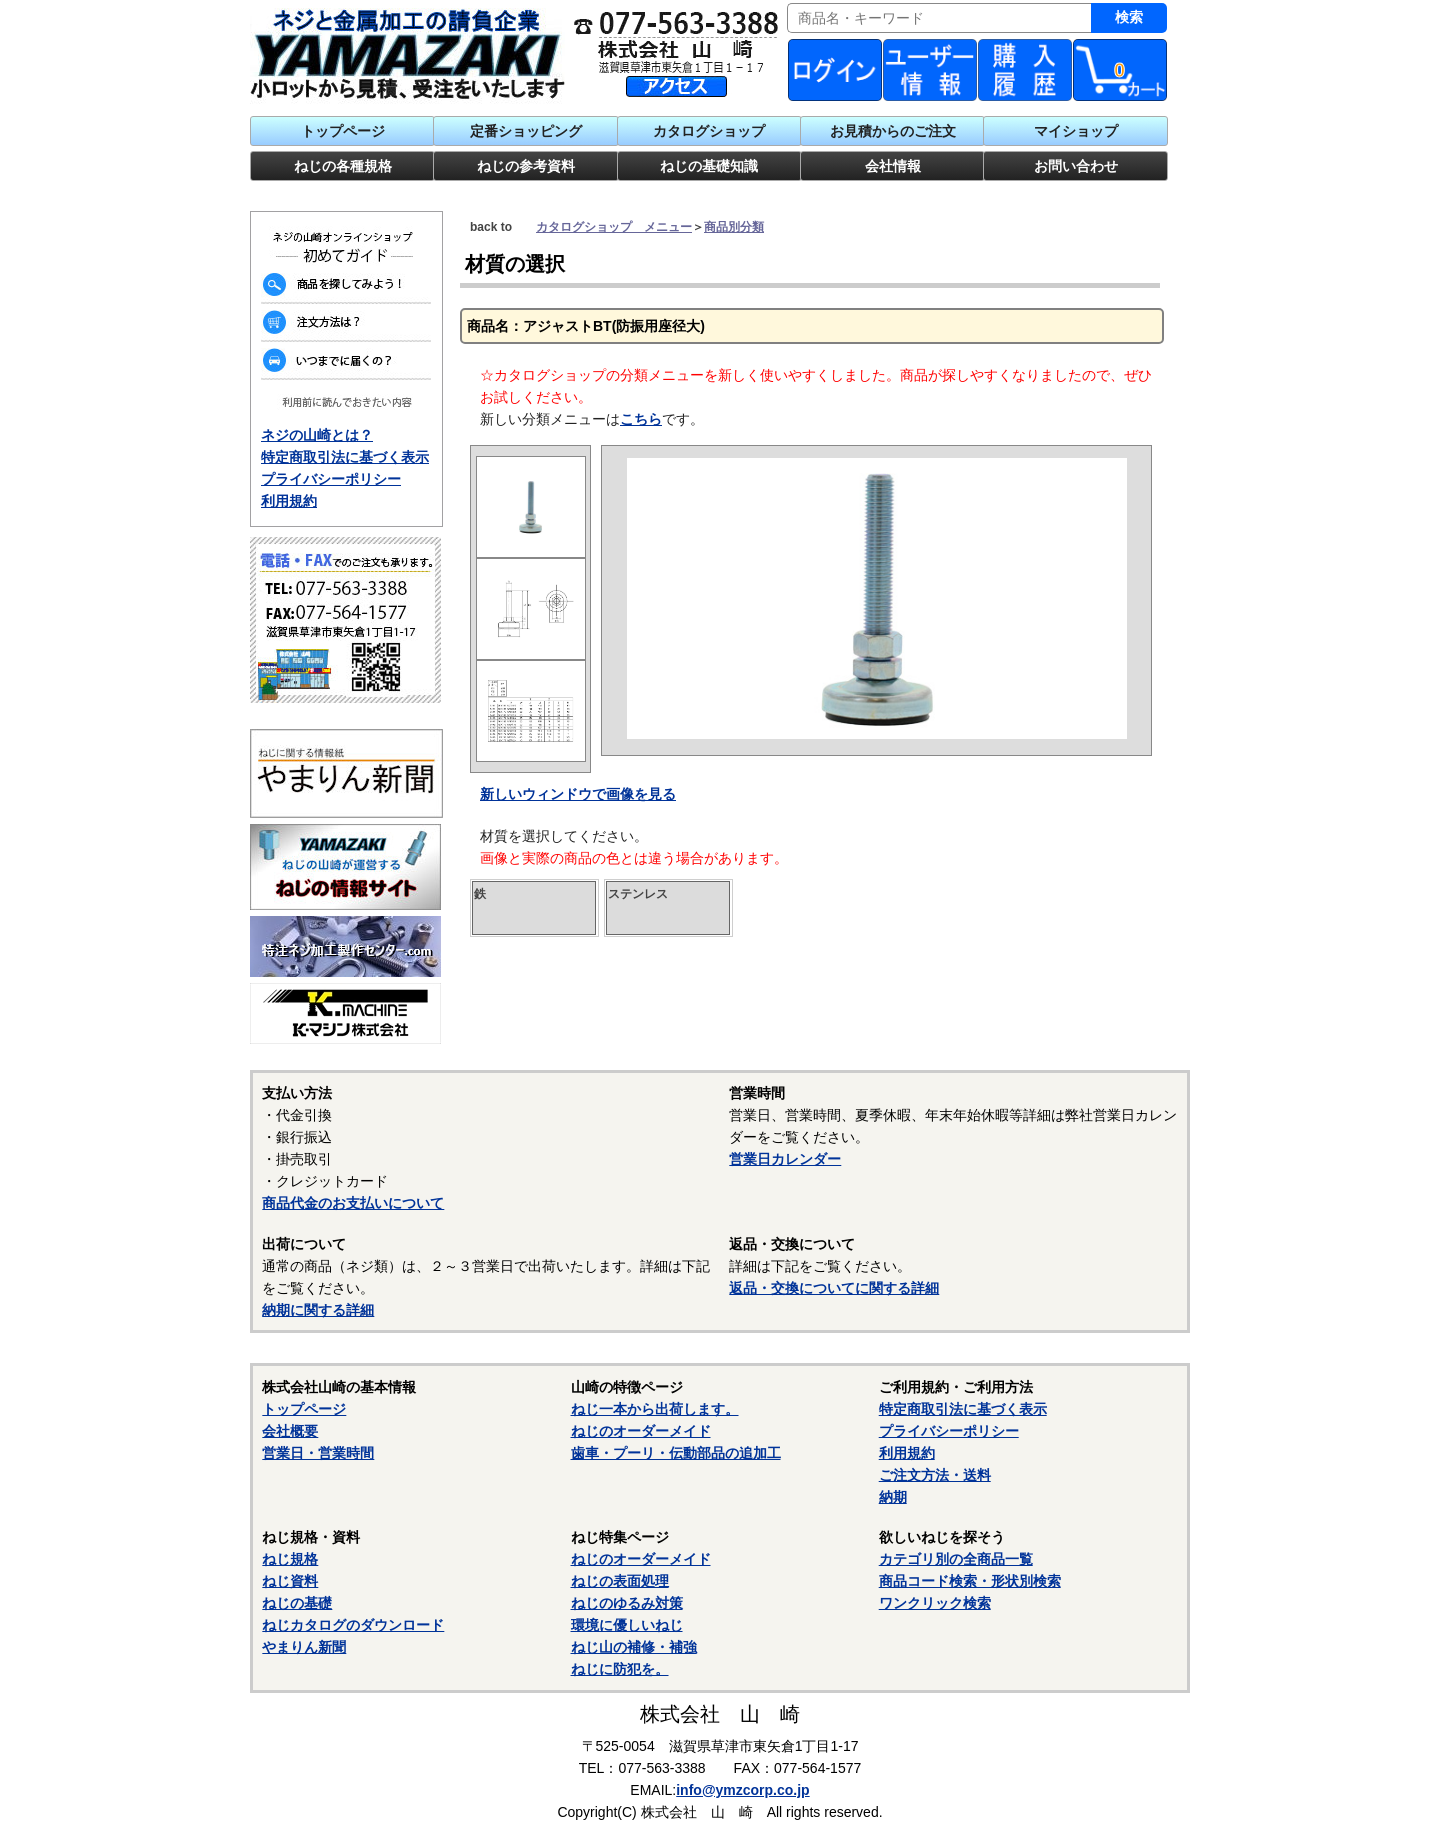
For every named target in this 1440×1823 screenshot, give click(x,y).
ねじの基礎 (297, 1603)
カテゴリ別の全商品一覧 (956, 1559)
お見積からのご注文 (893, 131)
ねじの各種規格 (343, 166)
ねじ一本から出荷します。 (655, 1409)
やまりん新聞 (304, 1647)
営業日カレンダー (785, 1159)
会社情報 (893, 166)
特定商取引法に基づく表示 (345, 457)
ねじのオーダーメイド (641, 1431)
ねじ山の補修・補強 (634, 1647)
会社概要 (290, 1431)
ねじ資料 (290, 1581)
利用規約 (289, 501)
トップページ (343, 131)
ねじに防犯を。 (620, 1669)
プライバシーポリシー (331, 479)
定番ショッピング (526, 131)
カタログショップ (709, 131)
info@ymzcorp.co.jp (742, 1790)
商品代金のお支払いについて (353, 1203)
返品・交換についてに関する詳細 (834, 1288)
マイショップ (1076, 131)
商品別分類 (734, 227)
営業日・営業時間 (318, 1453)
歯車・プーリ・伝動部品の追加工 (676, 1453)
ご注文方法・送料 (935, 1475)
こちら (641, 419)
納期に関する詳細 (318, 1310)
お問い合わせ (1076, 166)
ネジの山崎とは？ (317, 435)
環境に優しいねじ (627, 1625)
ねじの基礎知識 (709, 166)
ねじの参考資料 (526, 166)
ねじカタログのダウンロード (353, 1625)
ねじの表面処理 (620, 1581)
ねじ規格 (290, 1559)
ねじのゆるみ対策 (627, 1603)
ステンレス (638, 894)
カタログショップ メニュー (614, 227)
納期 (893, 1497)
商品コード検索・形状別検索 (970, 1581)
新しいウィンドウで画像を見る (578, 794)
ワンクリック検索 (935, 1603)
